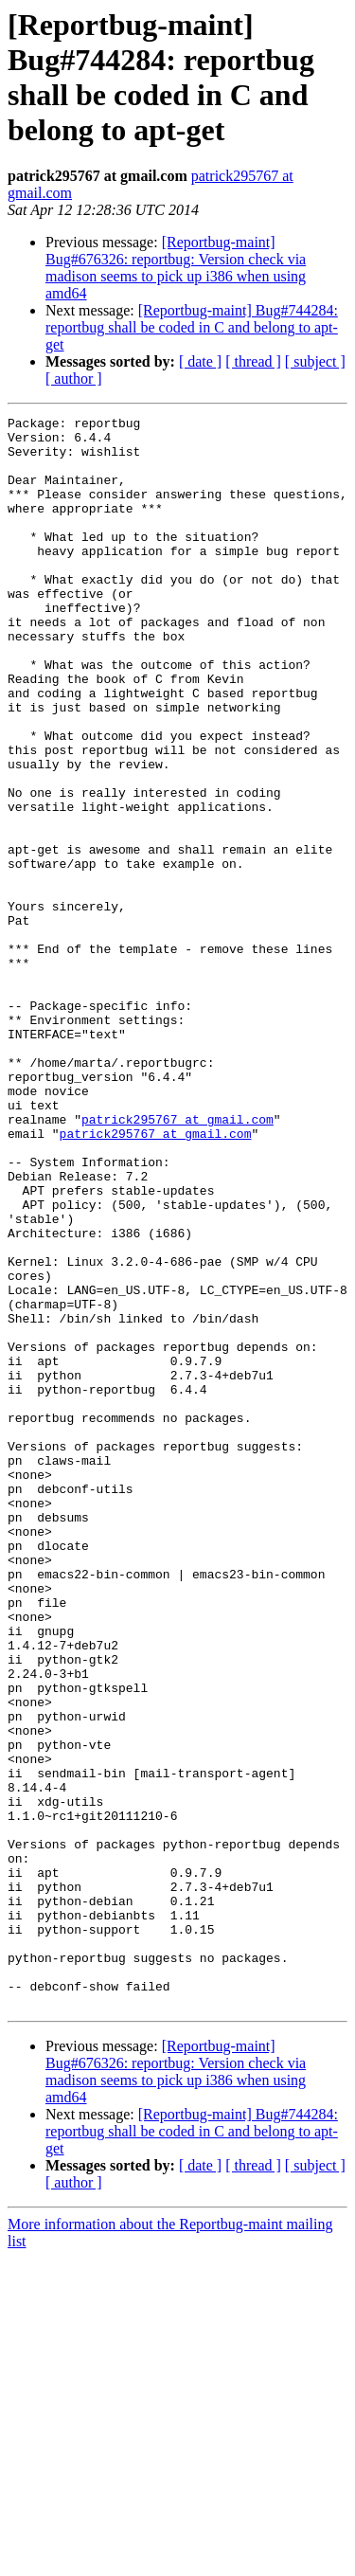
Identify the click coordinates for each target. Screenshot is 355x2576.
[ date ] (200, 361)
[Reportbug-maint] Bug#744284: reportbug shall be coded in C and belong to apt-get (191, 327)
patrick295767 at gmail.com (177, 1261)
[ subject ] (315, 361)
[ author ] (73, 378)
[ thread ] (253, 361)
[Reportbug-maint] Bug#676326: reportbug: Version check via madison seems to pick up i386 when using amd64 (175, 267)
